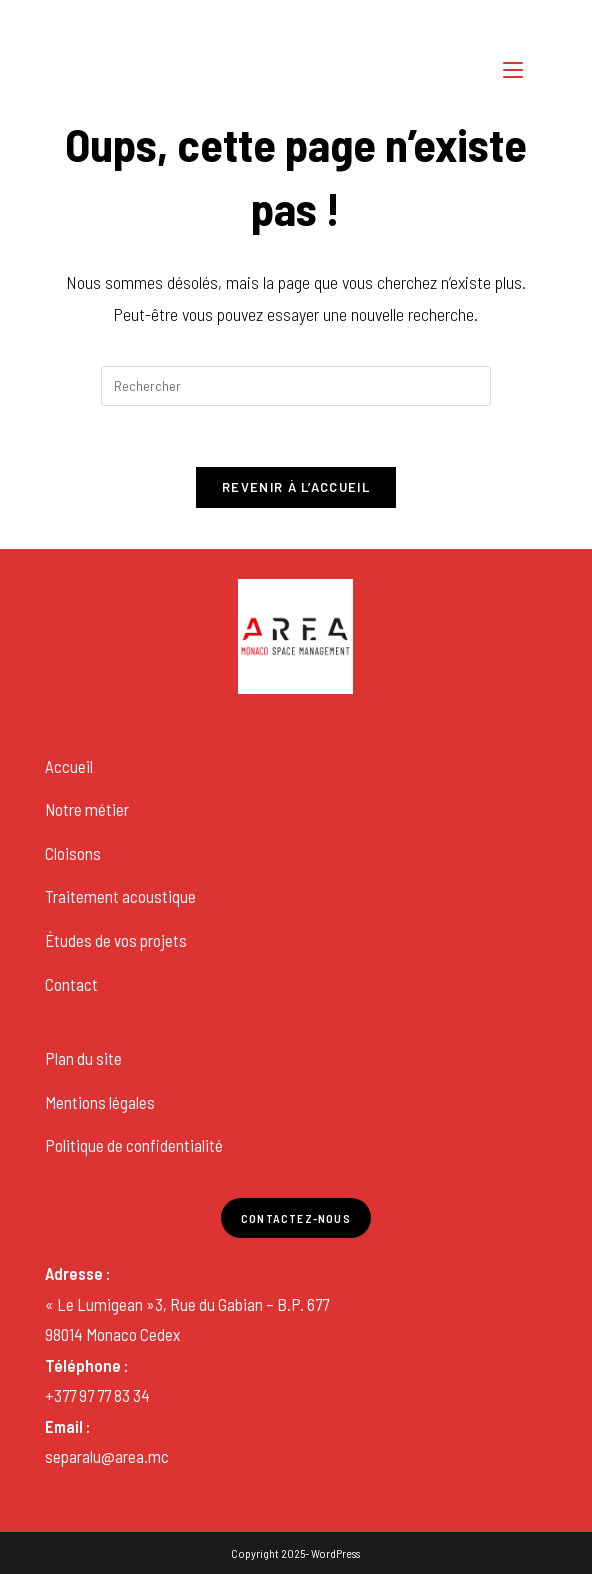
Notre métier (87, 809)
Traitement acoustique (120, 896)
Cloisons (73, 853)
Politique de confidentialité (134, 1145)
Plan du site (83, 1058)
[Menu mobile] (516, 69)
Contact (71, 984)
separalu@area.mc (107, 1456)
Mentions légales (100, 1102)
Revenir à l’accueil (296, 487)
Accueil (69, 766)
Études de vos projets (116, 940)
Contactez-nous (296, 1218)
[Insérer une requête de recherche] (296, 386)
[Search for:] (545, 69)
